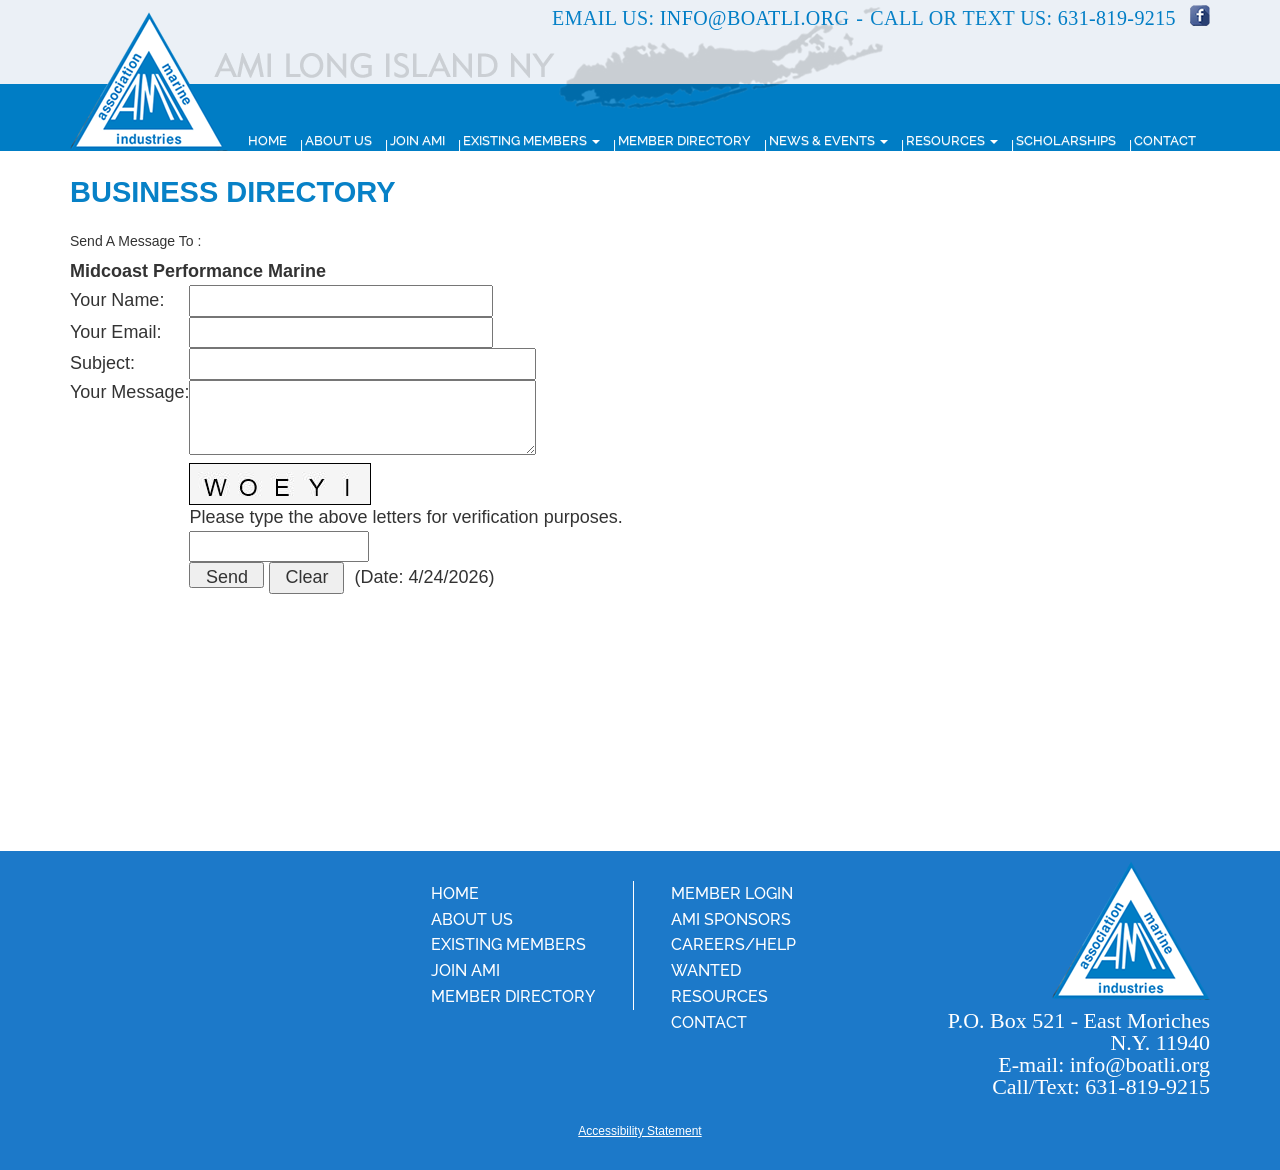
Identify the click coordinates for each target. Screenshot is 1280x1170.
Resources (952, 140)
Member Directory (684, 140)
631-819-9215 (1117, 18)
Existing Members (531, 140)
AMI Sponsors (731, 919)
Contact (1165, 140)
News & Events (828, 140)
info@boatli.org (754, 18)
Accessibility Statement (639, 1131)
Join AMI (417, 140)
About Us (338, 140)
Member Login (732, 893)
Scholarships (1066, 140)
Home (267, 140)
